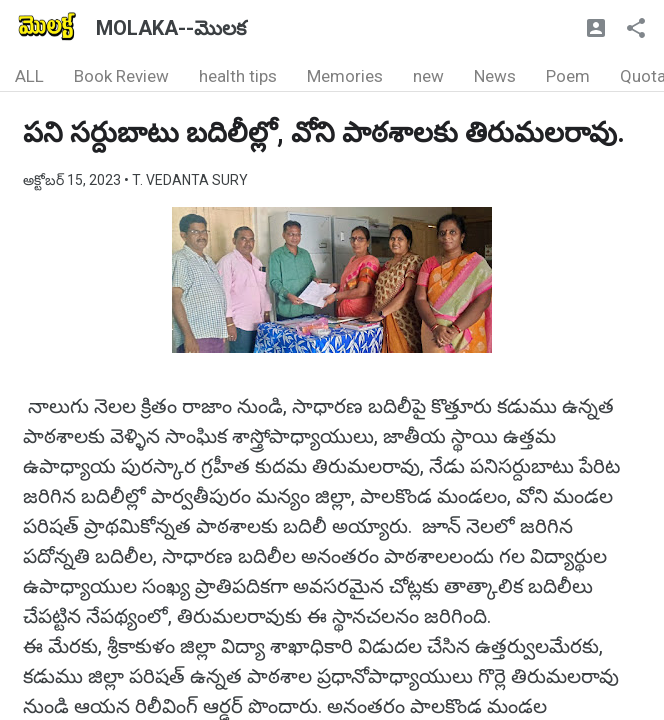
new (428, 76)
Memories (345, 76)
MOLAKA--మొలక (171, 28)
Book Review (121, 76)
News (495, 76)
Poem (568, 76)
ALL (29, 76)
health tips (238, 76)
